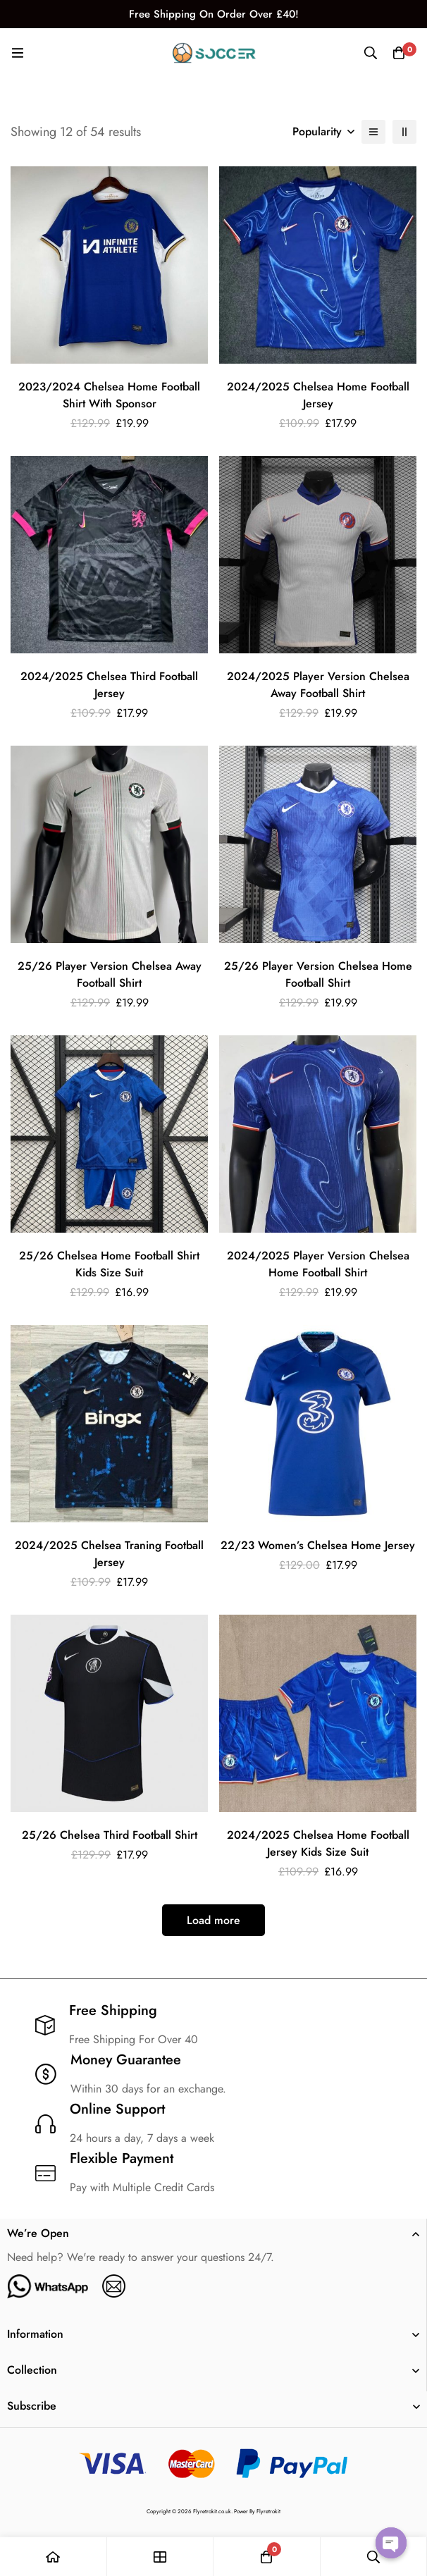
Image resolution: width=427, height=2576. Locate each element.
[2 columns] (404, 132)
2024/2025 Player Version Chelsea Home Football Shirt (318, 1264)
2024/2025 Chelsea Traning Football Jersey (109, 1553)
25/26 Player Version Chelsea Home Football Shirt (318, 974)
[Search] (371, 53)
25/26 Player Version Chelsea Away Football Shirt (110, 974)
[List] (373, 132)
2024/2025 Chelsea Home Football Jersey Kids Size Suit (318, 1843)
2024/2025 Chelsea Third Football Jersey (109, 684)
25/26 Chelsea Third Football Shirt (109, 1835)
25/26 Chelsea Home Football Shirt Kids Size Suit (109, 1264)
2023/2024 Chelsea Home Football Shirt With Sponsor (109, 395)
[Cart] (399, 53)
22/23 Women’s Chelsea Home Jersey (318, 1545)
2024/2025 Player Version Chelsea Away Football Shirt (318, 684)
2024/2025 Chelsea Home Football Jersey (318, 395)
